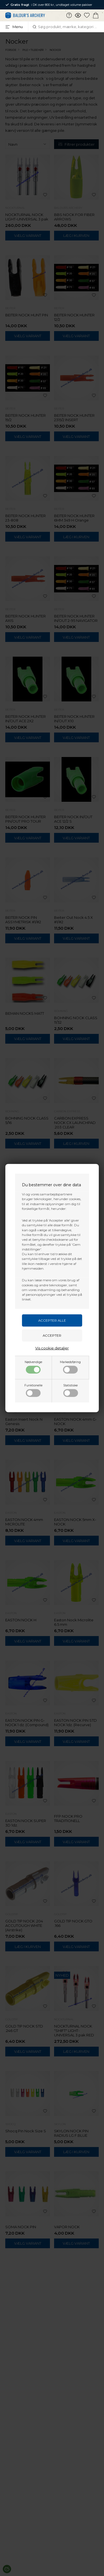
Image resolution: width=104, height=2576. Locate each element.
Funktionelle (33, 1390)
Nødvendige (33, 1366)
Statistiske (70, 1390)
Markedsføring (70, 1366)
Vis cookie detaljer (52, 1348)
